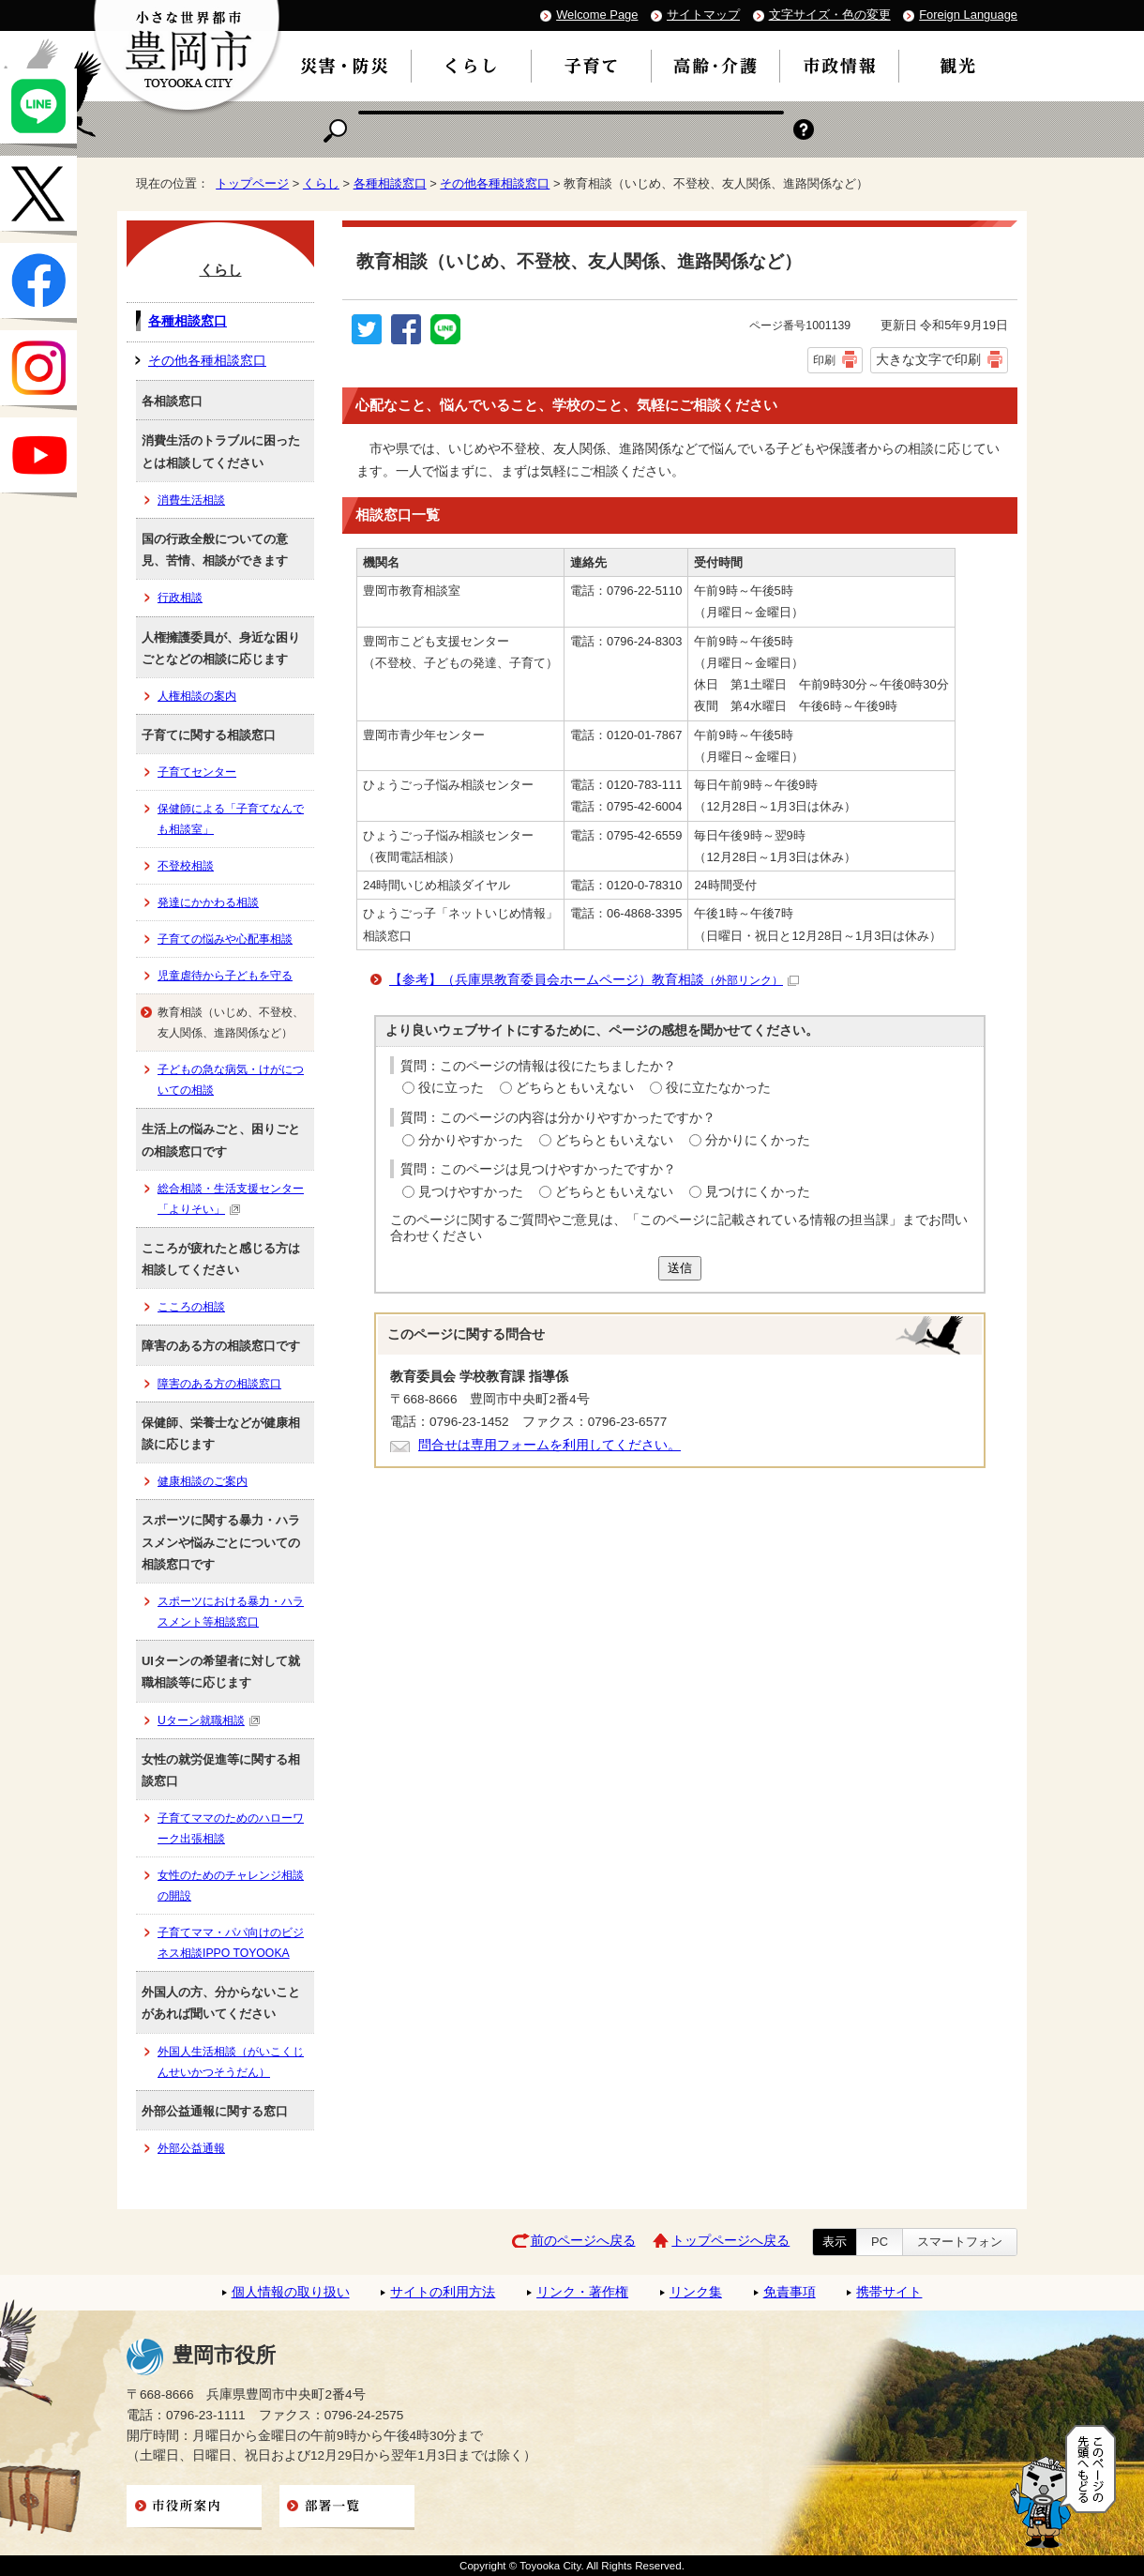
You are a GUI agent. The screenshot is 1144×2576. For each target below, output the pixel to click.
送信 (680, 1268)
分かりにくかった (757, 1140)
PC (879, 2242)
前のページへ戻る (583, 2241)
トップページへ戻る (730, 2241)
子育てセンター (197, 772)
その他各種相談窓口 (494, 183)
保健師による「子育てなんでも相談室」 (231, 819)
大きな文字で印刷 (928, 359)
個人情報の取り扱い (291, 2292)
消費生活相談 (191, 500)
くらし (321, 183)
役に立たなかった (718, 1088)
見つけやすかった (470, 1192)
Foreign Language (968, 15)
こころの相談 (191, 1306)
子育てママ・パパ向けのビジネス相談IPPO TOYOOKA (231, 1943)
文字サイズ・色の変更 (830, 15)
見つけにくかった (757, 1192)
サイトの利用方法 (442, 2292)
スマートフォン (959, 2242)
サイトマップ (703, 15)
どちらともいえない (575, 1088)
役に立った (451, 1088)
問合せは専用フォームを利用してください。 (549, 1445)
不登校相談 (186, 865)
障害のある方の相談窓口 (219, 1383)
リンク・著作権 (582, 2292)
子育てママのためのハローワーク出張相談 (231, 1828)
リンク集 (696, 2292)
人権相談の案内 (197, 696)
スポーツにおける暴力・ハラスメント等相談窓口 (231, 1612)
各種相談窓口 (390, 183)
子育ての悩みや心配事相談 (225, 939)
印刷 (824, 360)
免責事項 (789, 2292)
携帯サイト (889, 2292)
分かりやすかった (470, 1140)
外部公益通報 (191, 2148)
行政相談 (180, 597)
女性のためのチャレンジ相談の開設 (231, 1885)
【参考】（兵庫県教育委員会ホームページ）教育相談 (594, 980)
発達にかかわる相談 (208, 902)
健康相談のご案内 (203, 1481)
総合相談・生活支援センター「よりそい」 (231, 1199)
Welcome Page (597, 15)
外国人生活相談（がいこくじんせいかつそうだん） (231, 2062)
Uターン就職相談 (209, 1720)
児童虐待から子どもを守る (225, 975)
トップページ (252, 183)
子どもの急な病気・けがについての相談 (231, 1080)
